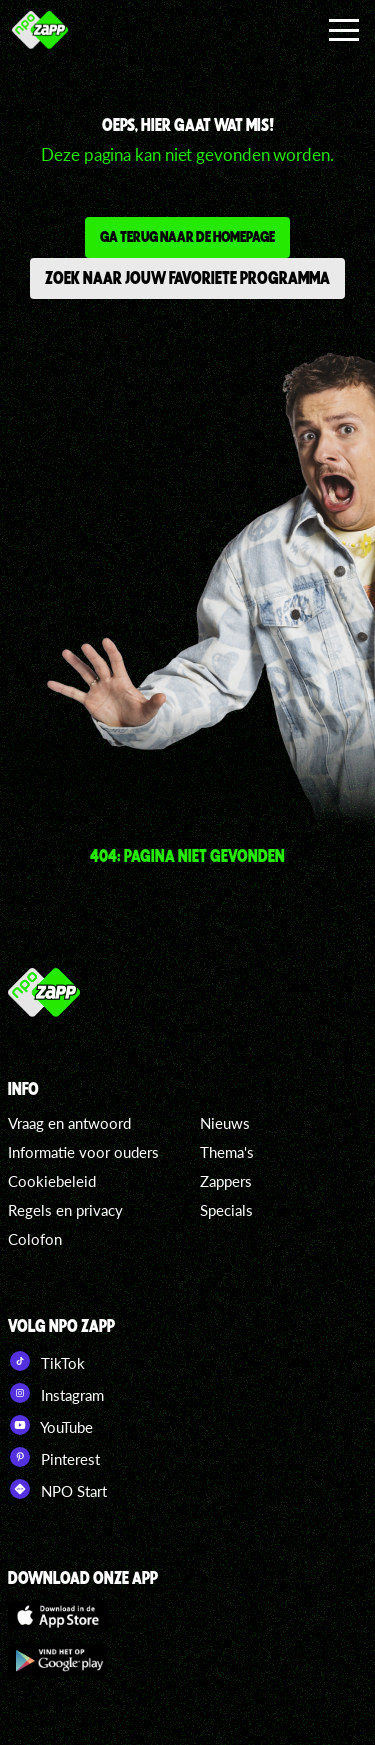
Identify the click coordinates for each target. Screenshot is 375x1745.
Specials (226, 1210)
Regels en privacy (65, 1210)
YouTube (50, 1425)
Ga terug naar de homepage (187, 236)
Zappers (226, 1181)
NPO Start (57, 1489)
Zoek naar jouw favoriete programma (187, 277)
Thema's (227, 1152)
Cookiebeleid (52, 1181)
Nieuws (225, 1123)
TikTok (46, 1361)
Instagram (56, 1393)
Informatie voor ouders (83, 1152)
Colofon (35, 1239)
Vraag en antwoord (69, 1123)
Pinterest (54, 1457)
